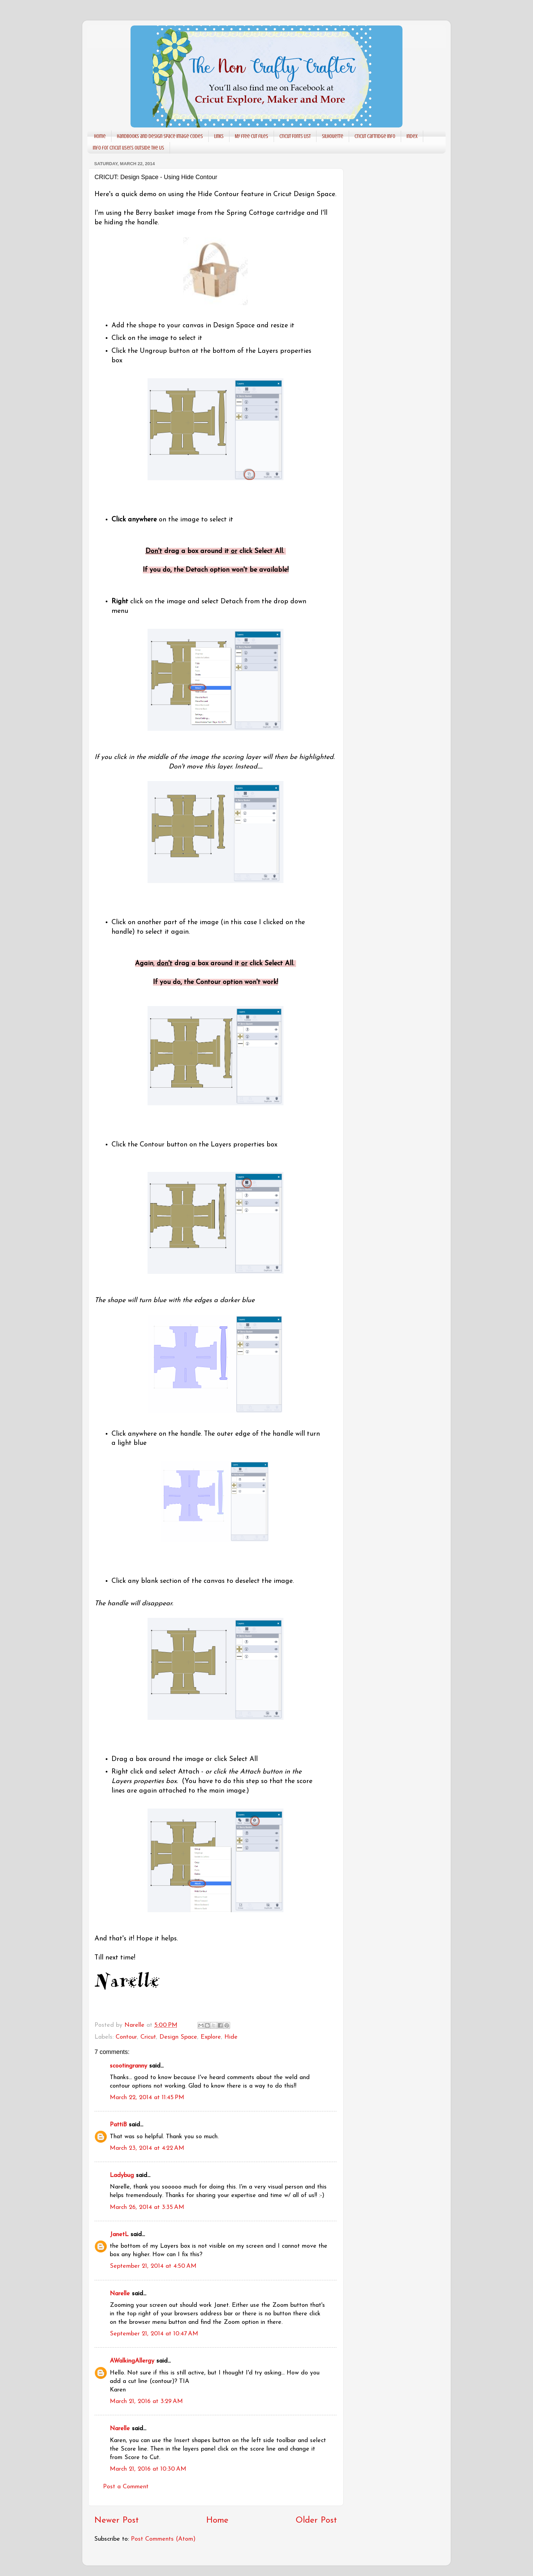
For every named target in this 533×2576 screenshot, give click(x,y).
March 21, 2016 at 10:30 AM (148, 2469)
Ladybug (122, 2175)
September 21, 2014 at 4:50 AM (153, 2266)
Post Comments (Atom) (163, 2539)
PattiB (118, 2125)
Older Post (316, 2520)
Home (100, 136)
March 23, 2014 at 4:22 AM (147, 2148)
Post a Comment (126, 2487)
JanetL (119, 2234)
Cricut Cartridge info (375, 136)
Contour (126, 2037)
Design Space (178, 2037)
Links (219, 136)
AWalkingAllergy (132, 2361)
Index (412, 136)
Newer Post (116, 2520)
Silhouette (332, 136)
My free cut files (251, 136)
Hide (231, 2037)
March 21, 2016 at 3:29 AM (146, 2401)
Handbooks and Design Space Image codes (160, 136)
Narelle (120, 2293)
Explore (211, 2037)
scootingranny (128, 2066)
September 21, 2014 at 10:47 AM (154, 2334)
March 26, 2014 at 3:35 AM (147, 2207)
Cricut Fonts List (295, 136)
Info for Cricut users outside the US (128, 148)
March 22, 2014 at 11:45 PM (147, 2097)
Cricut (148, 2037)
